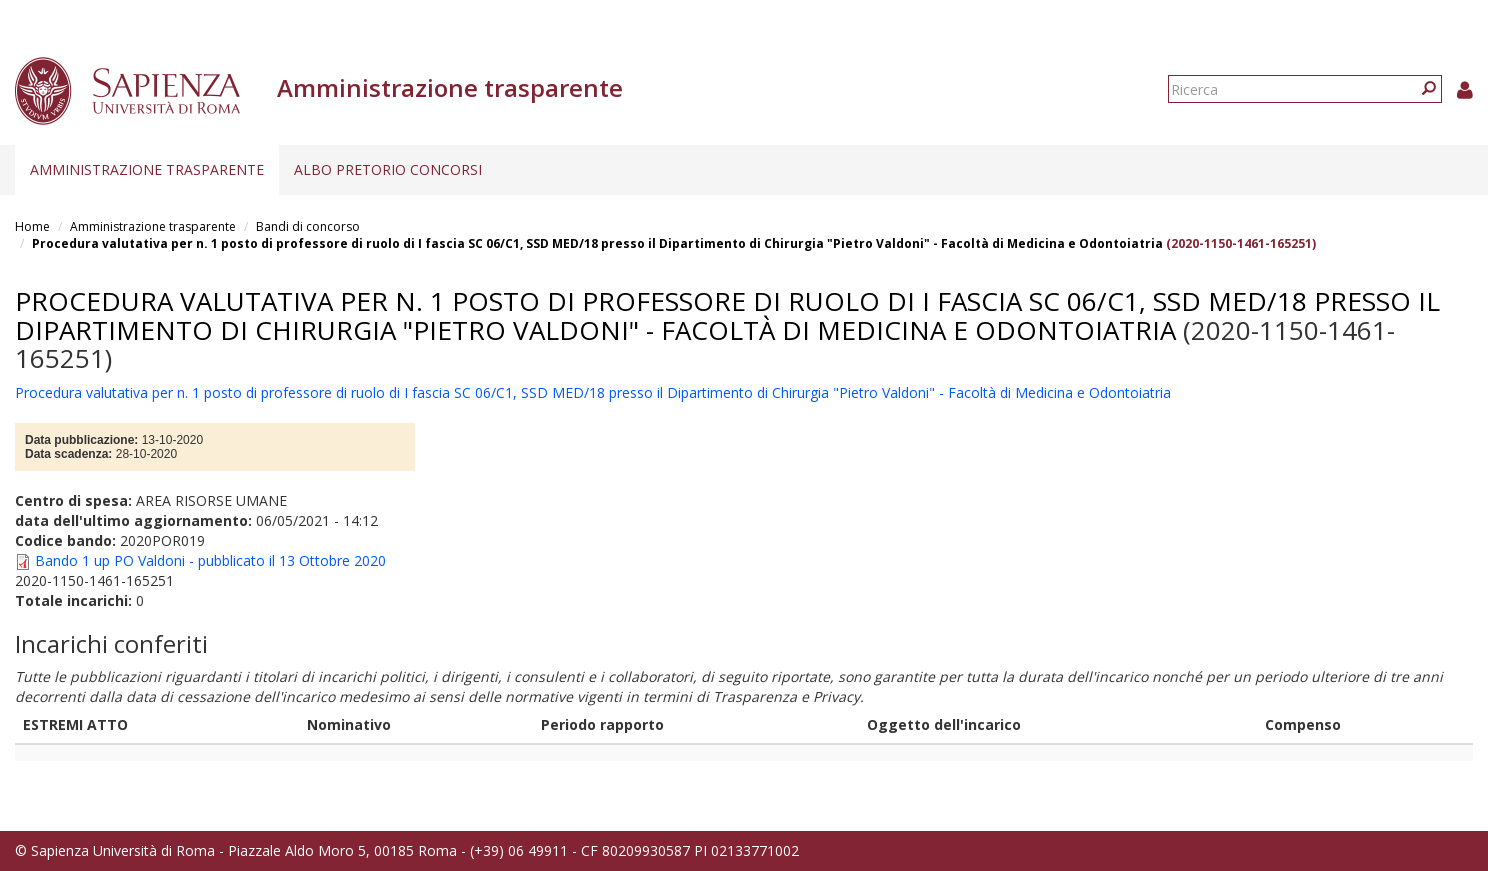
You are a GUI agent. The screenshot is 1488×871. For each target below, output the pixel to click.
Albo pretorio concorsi (388, 169)
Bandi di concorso (308, 226)
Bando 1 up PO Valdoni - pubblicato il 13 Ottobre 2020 (210, 560)
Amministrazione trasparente (147, 169)
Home (32, 226)
